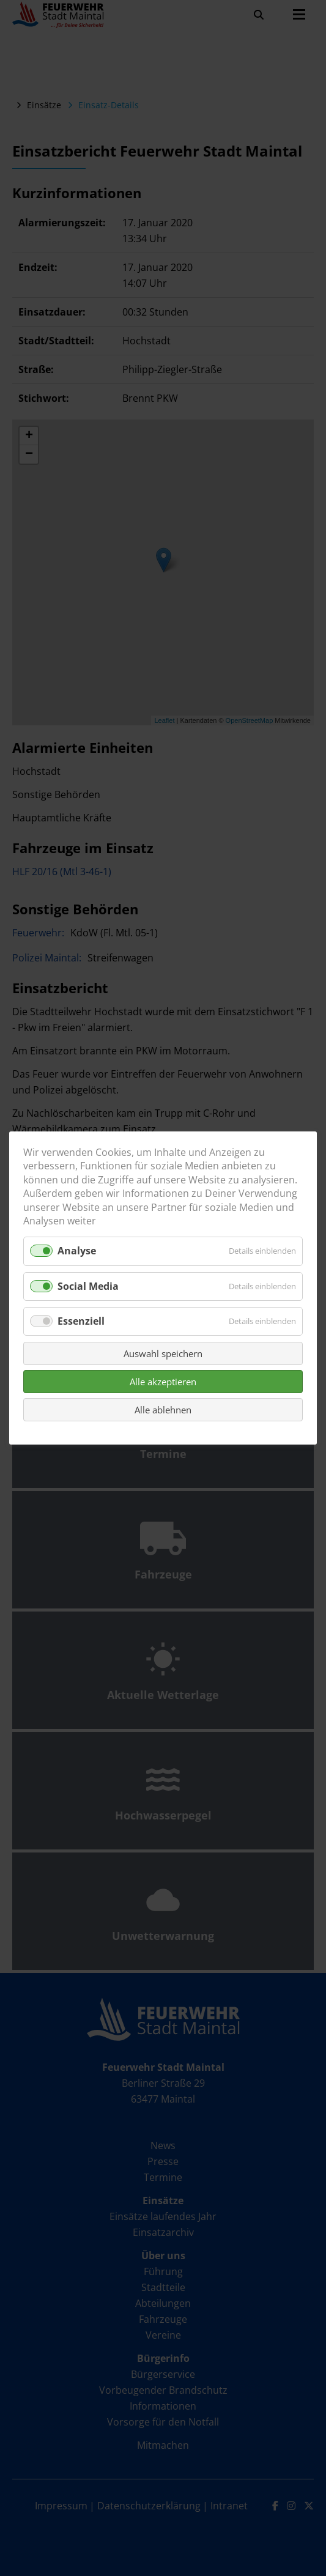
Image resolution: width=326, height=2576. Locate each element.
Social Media (88, 1286)
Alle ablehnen (163, 1410)
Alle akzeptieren (163, 1381)
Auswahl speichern (163, 1353)
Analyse (76, 1250)
